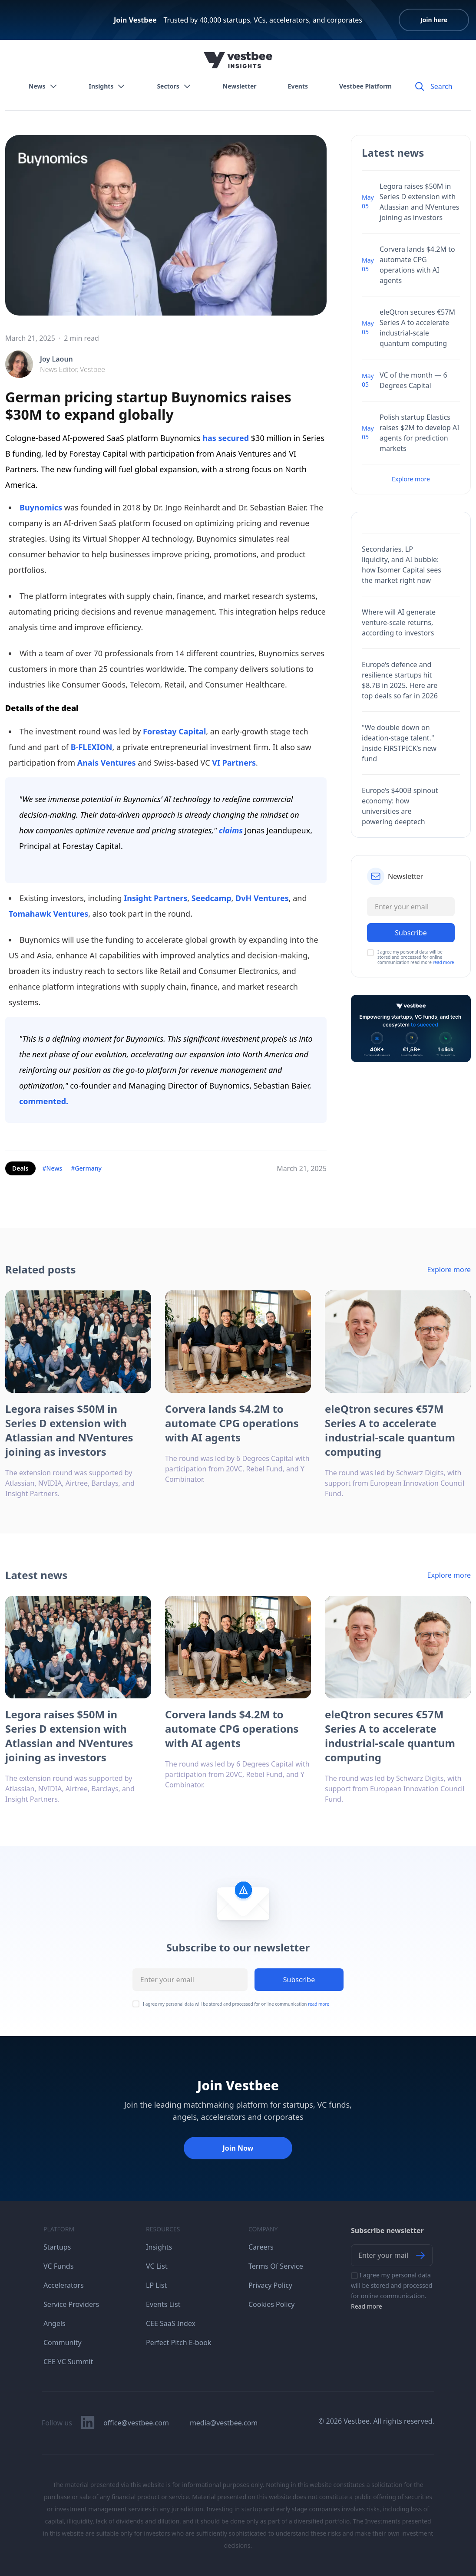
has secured (225, 438)
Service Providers (71, 2304)
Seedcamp (211, 898)
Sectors (174, 86)
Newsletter (240, 86)
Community (62, 2342)
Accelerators (63, 2285)
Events (298, 86)
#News (53, 1168)
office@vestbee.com (136, 2423)
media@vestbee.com (224, 2423)
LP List (156, 2285)
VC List (157, 2266)
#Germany (86, 1168)
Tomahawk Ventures (48, 913)
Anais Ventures (106, 762)
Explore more (411, 479)
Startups (57, 2247)
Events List (163, 2304)
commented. (43, 1101)
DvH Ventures (262, 898)
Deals (20, 1168)
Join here (433, 20)
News (43, 86)
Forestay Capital (174, 731)
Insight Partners (155, 898)
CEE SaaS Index (170, 2323)
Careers (261, 2247)
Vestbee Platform (365, 86)
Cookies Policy (271, 2304)
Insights (107, 86)
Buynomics (41, 507)
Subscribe (299, 1979)
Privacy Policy (270, 2285)
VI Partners (234, 762)
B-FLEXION (91, 747)
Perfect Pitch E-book (179, 2342)
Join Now (237, 2148)
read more (443, 962)
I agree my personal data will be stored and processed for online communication (236, 2004)
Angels (54, 2323)
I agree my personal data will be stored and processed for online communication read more (415, 957)
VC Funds (58, 2266)
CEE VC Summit (68, 2361)
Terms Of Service (275, 2266)
